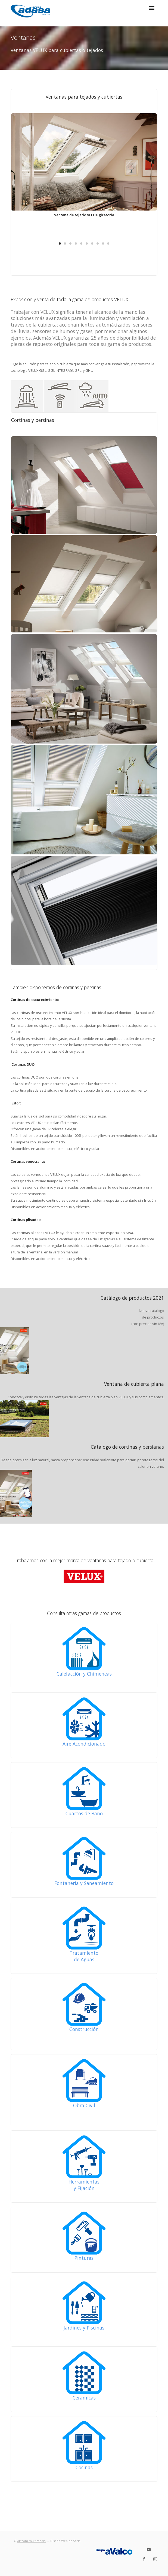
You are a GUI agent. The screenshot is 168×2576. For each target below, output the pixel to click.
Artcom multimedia (31, 2541)
